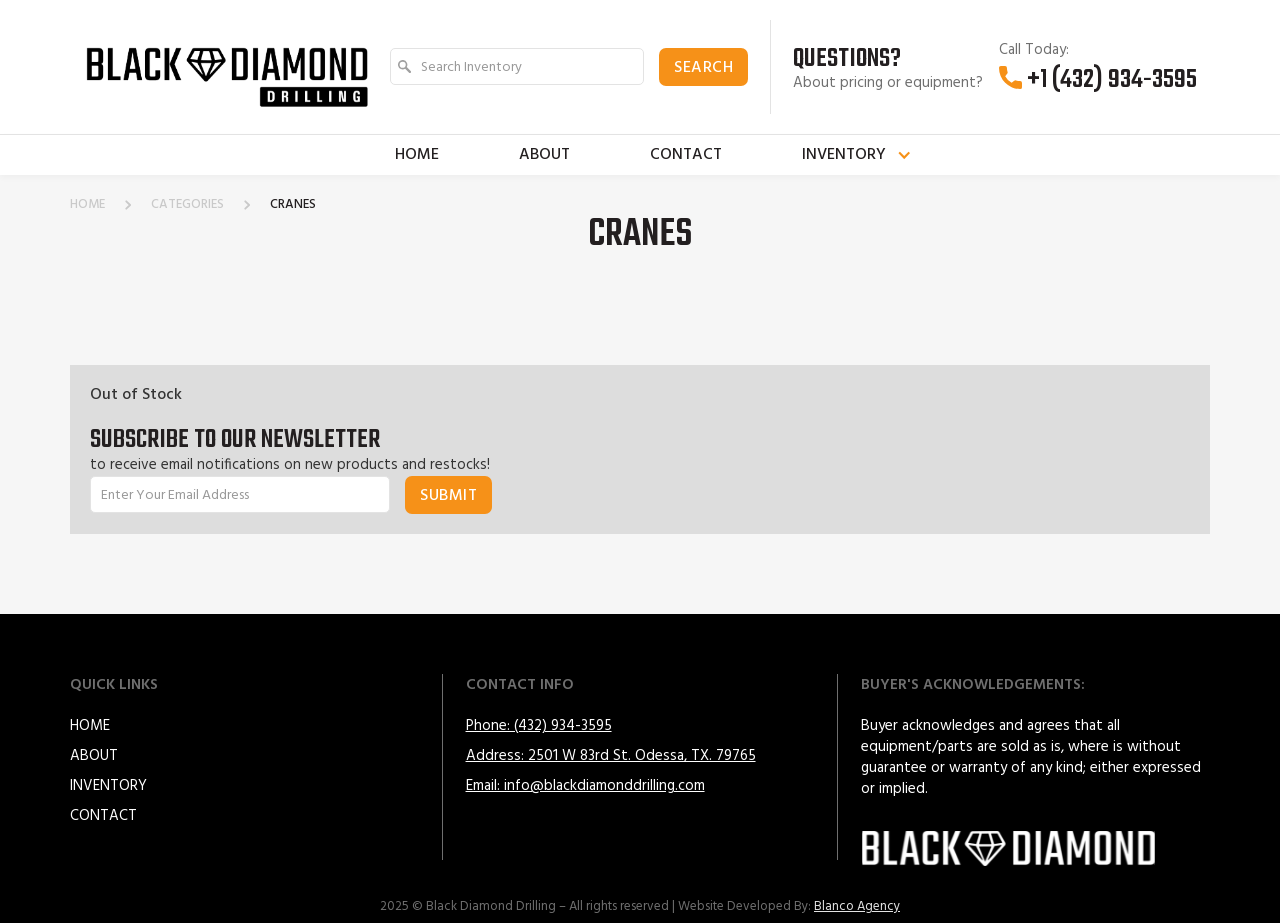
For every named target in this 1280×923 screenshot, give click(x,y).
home (87, 205)
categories (187, 205)
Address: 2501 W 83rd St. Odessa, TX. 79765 (611, 756)
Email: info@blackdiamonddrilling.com (585, 786)
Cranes (293, 205)
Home (417, 155)
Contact (686, 155)
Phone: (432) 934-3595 (539, 726)
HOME (90, 726)
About (544, 155)
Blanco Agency (857, 906)
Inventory (108, 786)
